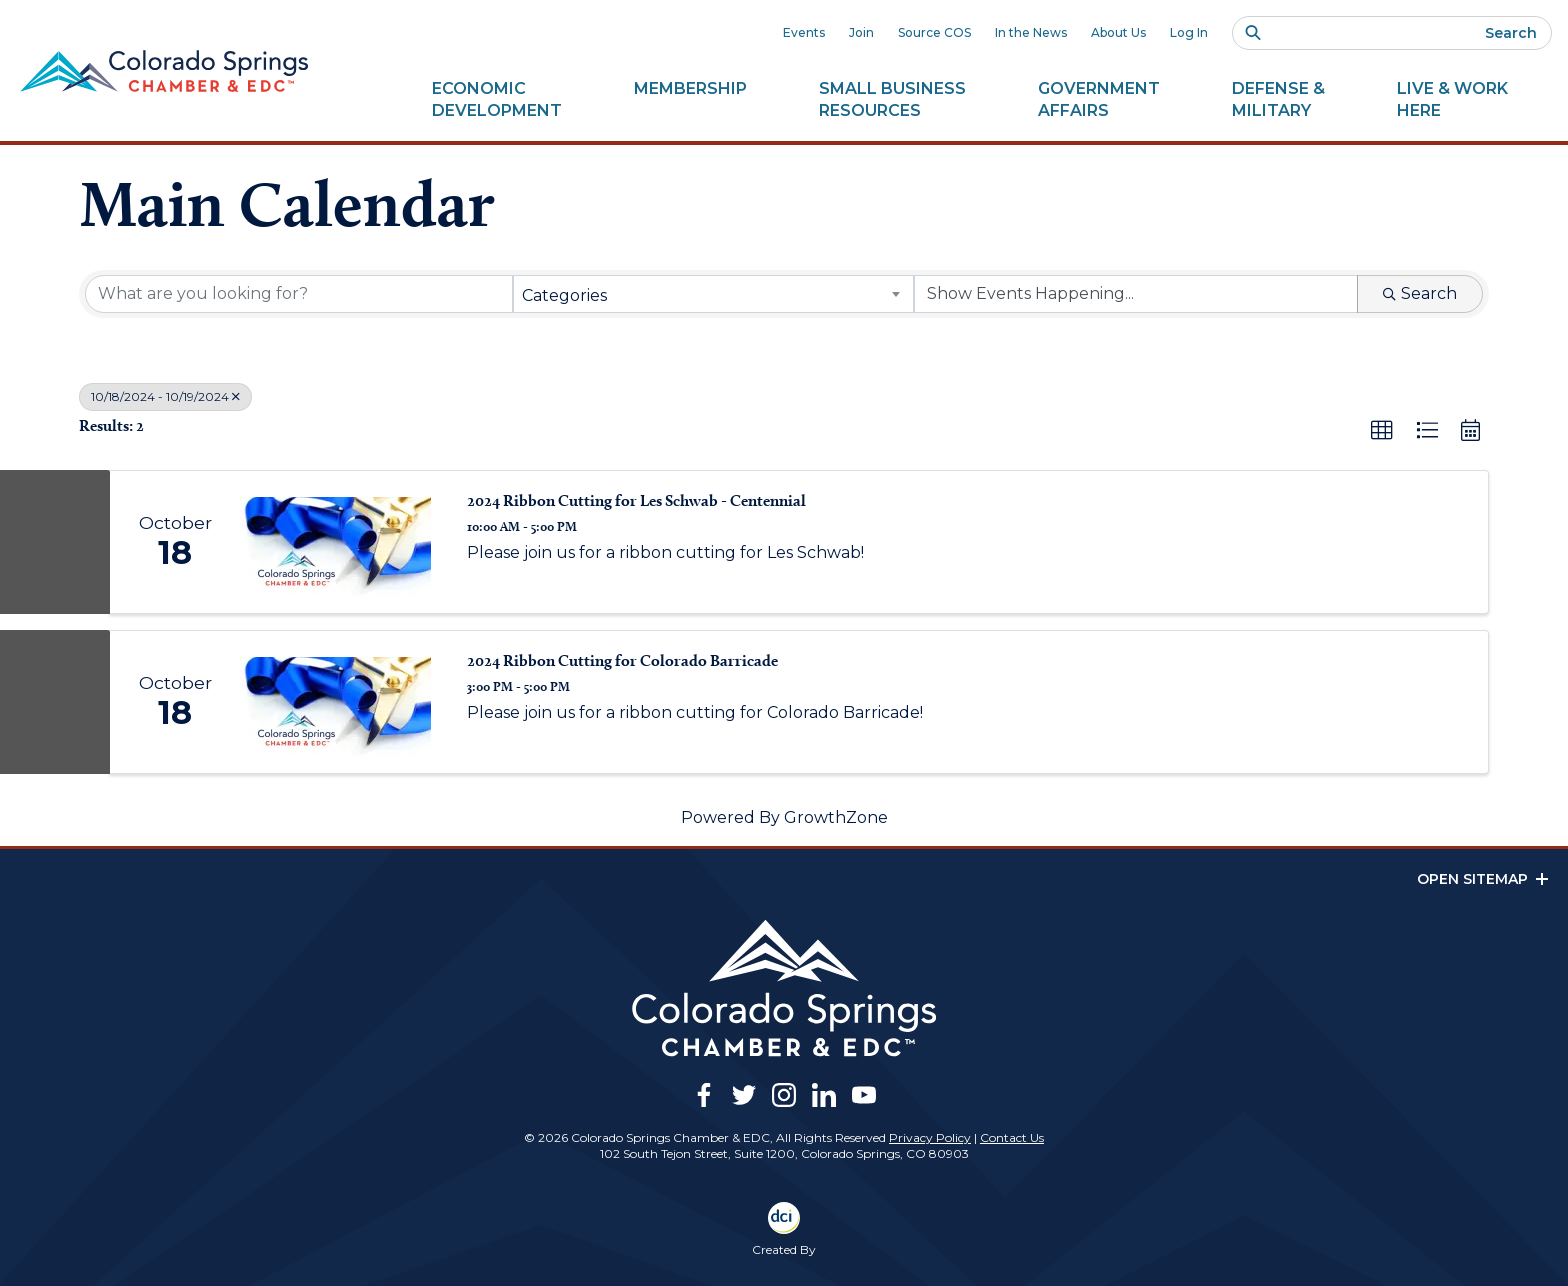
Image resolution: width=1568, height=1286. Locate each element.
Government (1099, 100)
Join (861, 32)
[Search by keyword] (299, 294)
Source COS (934, 32)
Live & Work (1452, 100)
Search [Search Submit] (1420, 293)
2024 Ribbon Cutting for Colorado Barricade (622, 660)
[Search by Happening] (1136, 294)
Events (804, 32)
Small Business (892, 100)
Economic (497, 100)
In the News (1031, 32)
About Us (1118, 32)
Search (1511, 33)
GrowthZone (836, 817)
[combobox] (714, 294)
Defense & (1278, 100)
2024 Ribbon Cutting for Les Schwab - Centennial (636, 500)
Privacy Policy (930, 1137)
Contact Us (1012, 1137)
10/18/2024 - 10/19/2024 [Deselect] (165, 396)
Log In (1189, 32)
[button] (1382, 431)
